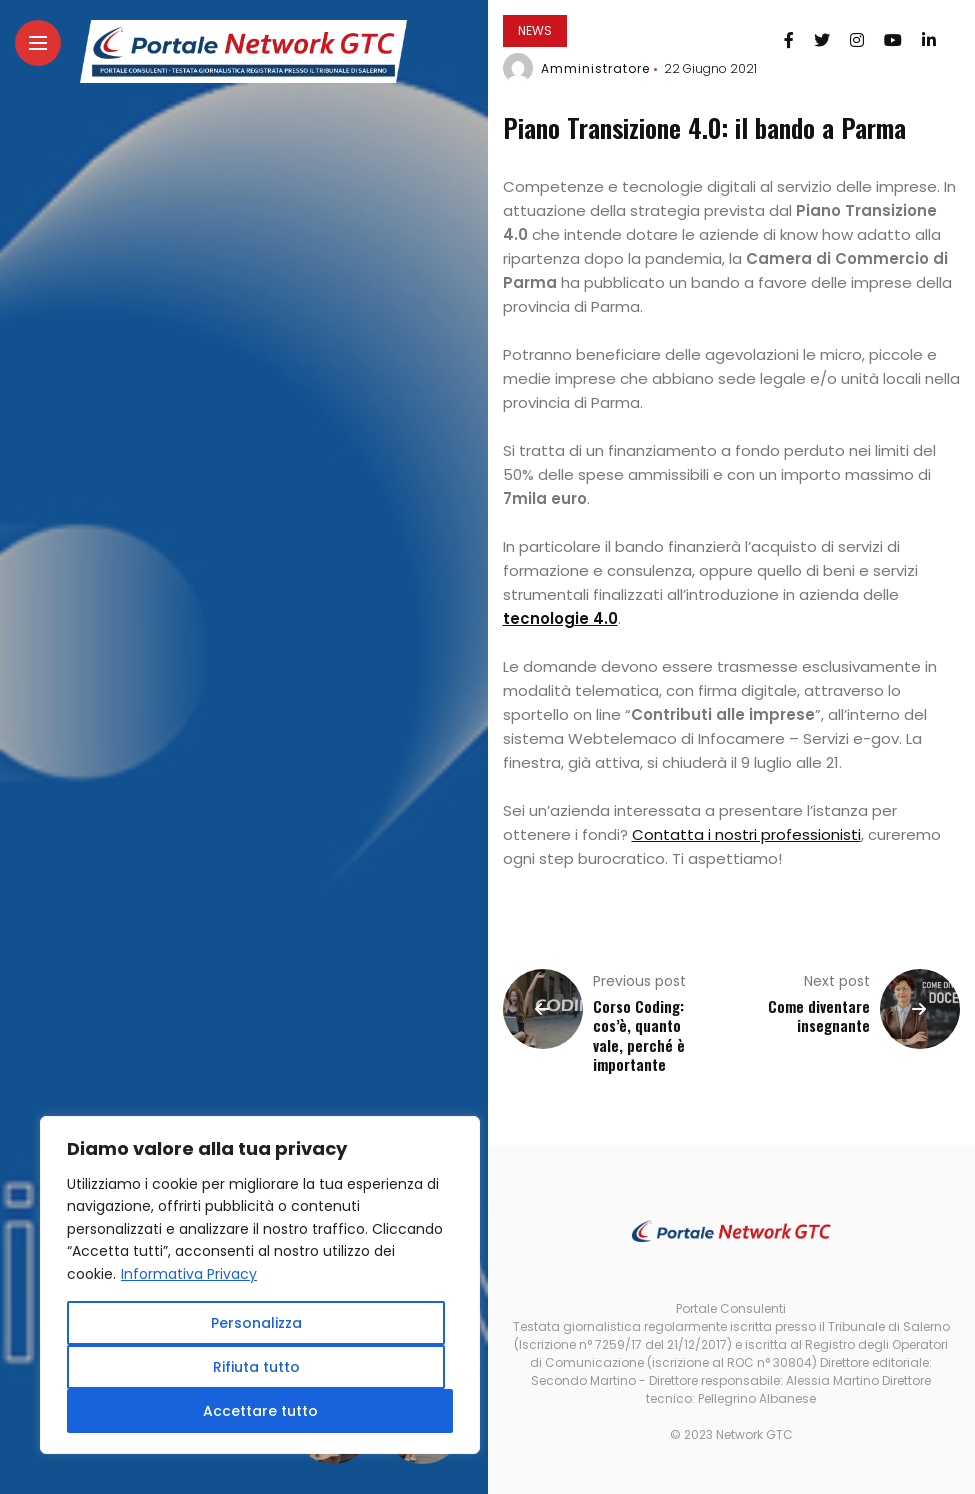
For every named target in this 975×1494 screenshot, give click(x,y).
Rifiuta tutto (256, 1367)
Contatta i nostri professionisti (746, 834)
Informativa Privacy (189, 1274)
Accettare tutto (260, 1411)
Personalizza (256, 1323)
